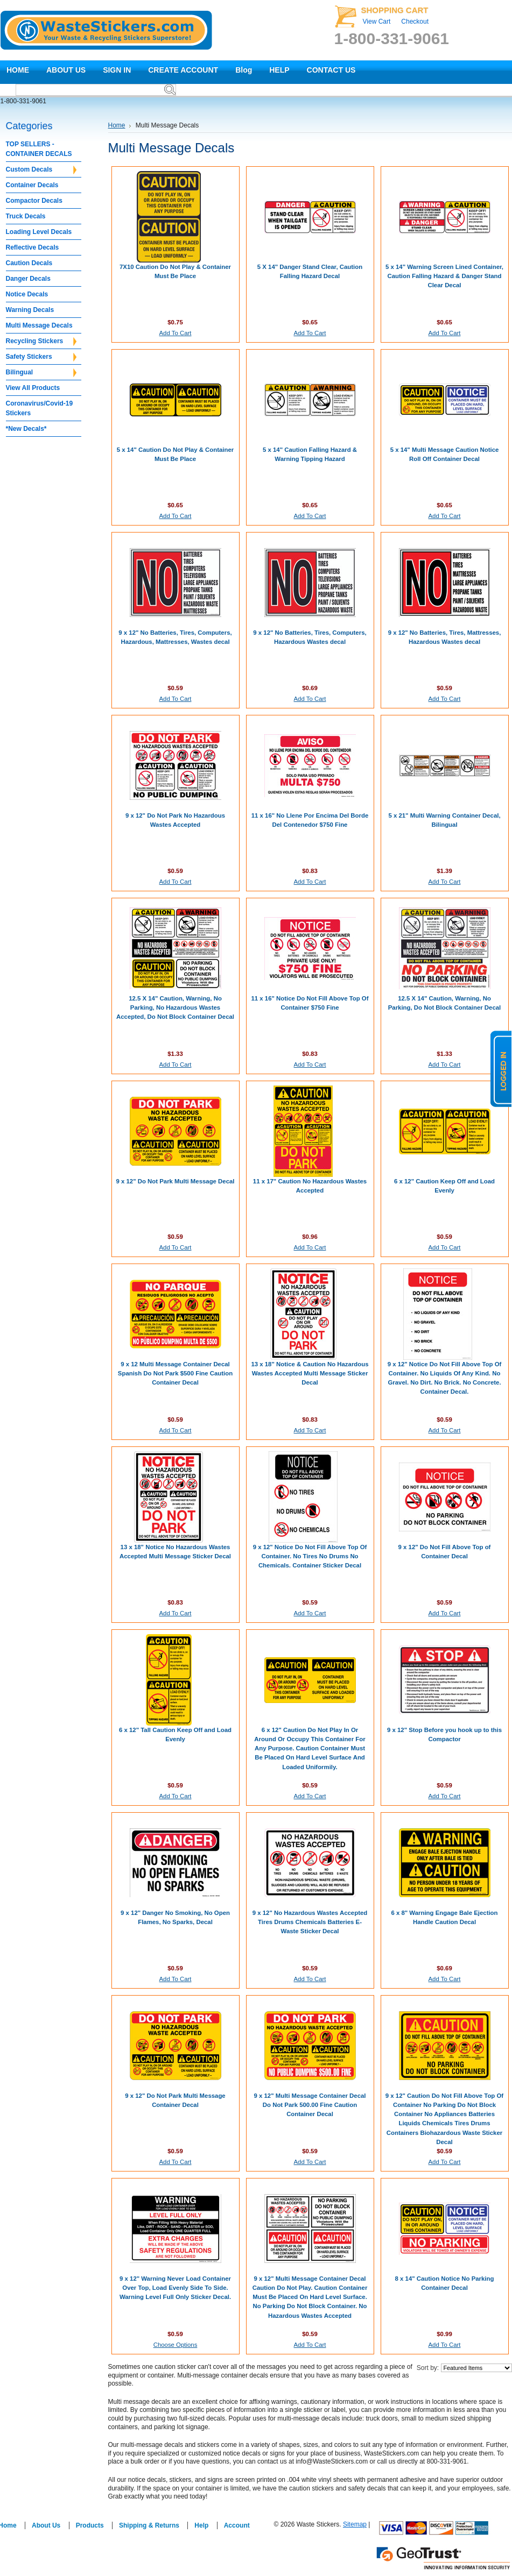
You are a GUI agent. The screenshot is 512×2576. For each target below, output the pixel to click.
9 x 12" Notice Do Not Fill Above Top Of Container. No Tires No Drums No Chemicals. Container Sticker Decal (310, 1556)
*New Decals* (26, 428)
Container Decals (32, 185)
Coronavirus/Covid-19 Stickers (39, 408)
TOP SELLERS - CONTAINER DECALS (39, 149)
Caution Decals (29, 263)
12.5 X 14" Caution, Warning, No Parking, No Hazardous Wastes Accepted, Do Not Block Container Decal (175, 1007)
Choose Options (175, 2344)
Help (201, 2525)
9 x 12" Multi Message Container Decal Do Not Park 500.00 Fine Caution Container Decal (310, 2104)
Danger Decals (28, 278)
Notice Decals (27, 294)
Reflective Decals (32, 247)
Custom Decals (41, 170)
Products (90, 2525)
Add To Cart (175, 333)
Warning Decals (30, 310)
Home (116, 125)
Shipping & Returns (149, 2525)
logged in (501, 1069)
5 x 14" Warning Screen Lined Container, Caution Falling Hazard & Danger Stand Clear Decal (444, 276)
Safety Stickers (41, 357)
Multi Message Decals (39, 325)
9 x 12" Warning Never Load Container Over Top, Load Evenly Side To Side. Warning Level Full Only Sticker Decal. (175, 2287)
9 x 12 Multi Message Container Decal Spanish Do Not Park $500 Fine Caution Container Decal (175, 1373)
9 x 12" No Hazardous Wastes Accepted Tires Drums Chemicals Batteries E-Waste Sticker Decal (310, 1922)
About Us (46, 2525)
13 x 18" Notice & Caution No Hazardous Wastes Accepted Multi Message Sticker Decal (309, 1373)
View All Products (33, 388)
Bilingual (41, 372)
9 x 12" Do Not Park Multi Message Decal (175, 1181)
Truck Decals (26, 216)
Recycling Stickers (41, 341)
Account (237, 2525)
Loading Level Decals (39, 232)
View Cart (377, 21)
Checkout (415, 21)
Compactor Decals (34, 200)
